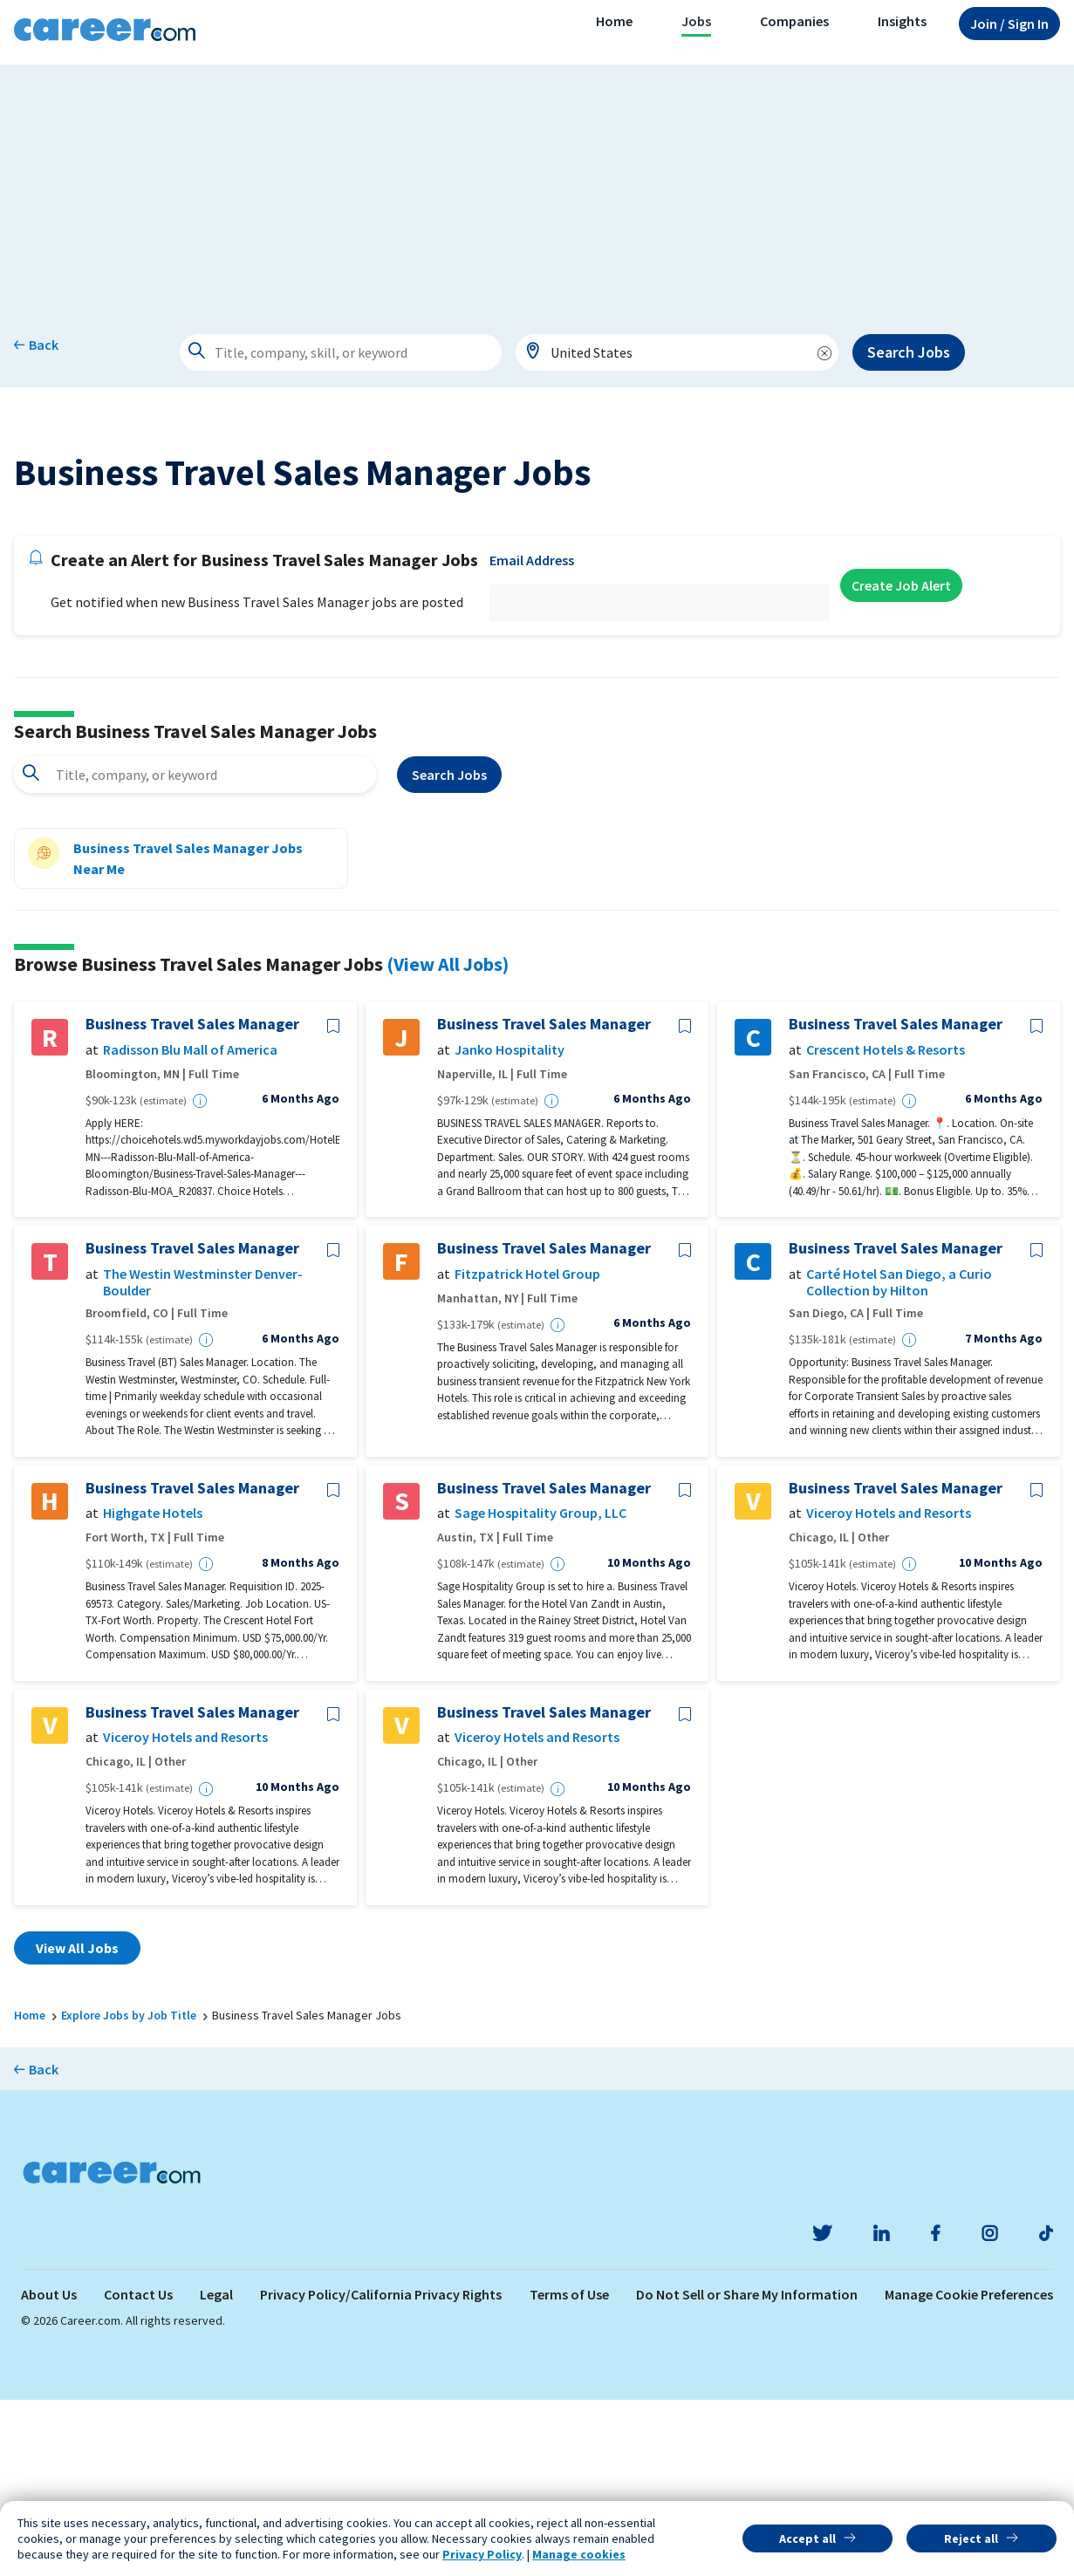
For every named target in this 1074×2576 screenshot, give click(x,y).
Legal (216, 2470)
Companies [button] (794, 21)
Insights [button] (902, 21)
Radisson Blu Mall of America (190, 1227)
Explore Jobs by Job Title (128, 2192)
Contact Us (138, 2470)
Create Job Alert (901, 762)
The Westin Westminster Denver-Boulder (203, 1459)
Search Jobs (908, 352)
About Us (49, 2470)
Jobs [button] (696, 21)
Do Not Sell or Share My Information (747, 2470)
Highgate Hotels (152, 1690)
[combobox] (677, 352)
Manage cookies (579, 2554)
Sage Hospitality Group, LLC (540, 1690)
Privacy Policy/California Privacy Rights (381, 2470)
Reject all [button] (971, 2538)
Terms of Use (569, 2470)
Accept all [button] (807, 2538)
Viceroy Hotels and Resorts (888, 1690)
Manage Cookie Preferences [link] (969, 2470)
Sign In (1009, 23)
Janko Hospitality (509, 1227)
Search (449, 951)
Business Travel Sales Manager (192, 1201)
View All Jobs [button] (77, 2125)
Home (614, 21)
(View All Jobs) (448, 1141)
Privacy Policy (482, 2554)
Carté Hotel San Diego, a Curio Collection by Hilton (899, 1459)
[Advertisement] (537, 187)
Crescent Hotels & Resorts (885, 1227)
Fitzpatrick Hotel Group (527, 1451)
